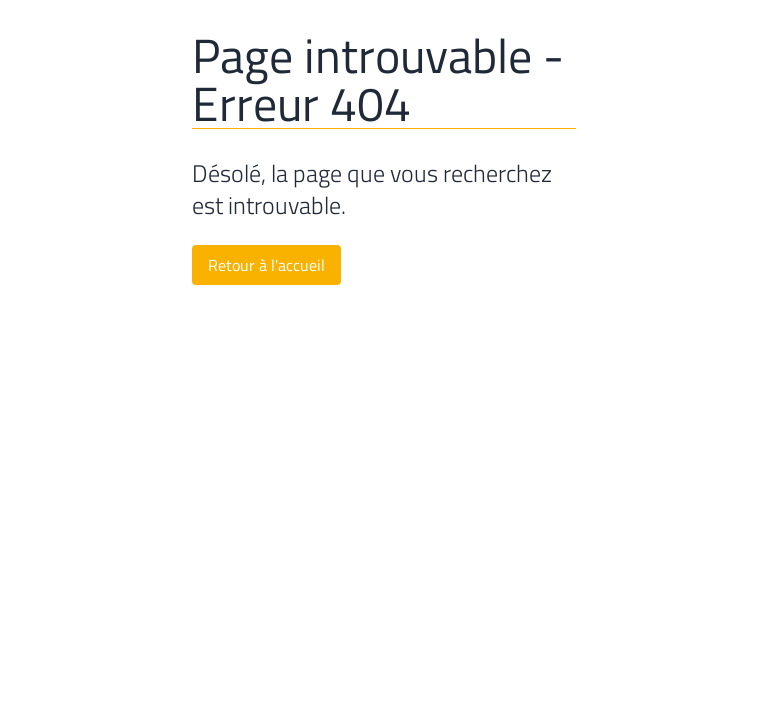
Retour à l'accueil (266, 265)
